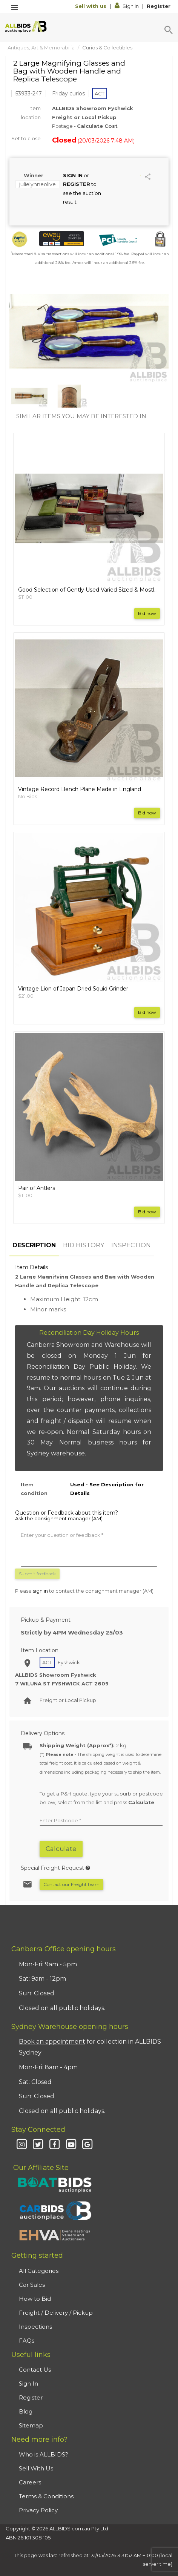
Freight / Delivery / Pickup (56, 2312)
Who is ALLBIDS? (43, 2454)
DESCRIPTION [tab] (34, 1245)
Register (158, 6)
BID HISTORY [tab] (83, 1245)
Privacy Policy (38, 2510)
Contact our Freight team (71, 1884)
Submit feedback (37, 1573)
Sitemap (31, 2425)
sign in (40, 1591)
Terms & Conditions (46, 2496)
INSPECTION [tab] (131, 1245)
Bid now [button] (147, 613)
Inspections (35, 2326)
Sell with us (91, 6)
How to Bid (35, 2298)
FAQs (26, 2340)
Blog (25, 2411)
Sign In (127, 6)
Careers (30, 2482)
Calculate (61, 1848)
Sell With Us (36, 2468)
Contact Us (35, 2369)
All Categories (38, 2270)
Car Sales (32, 2284)
